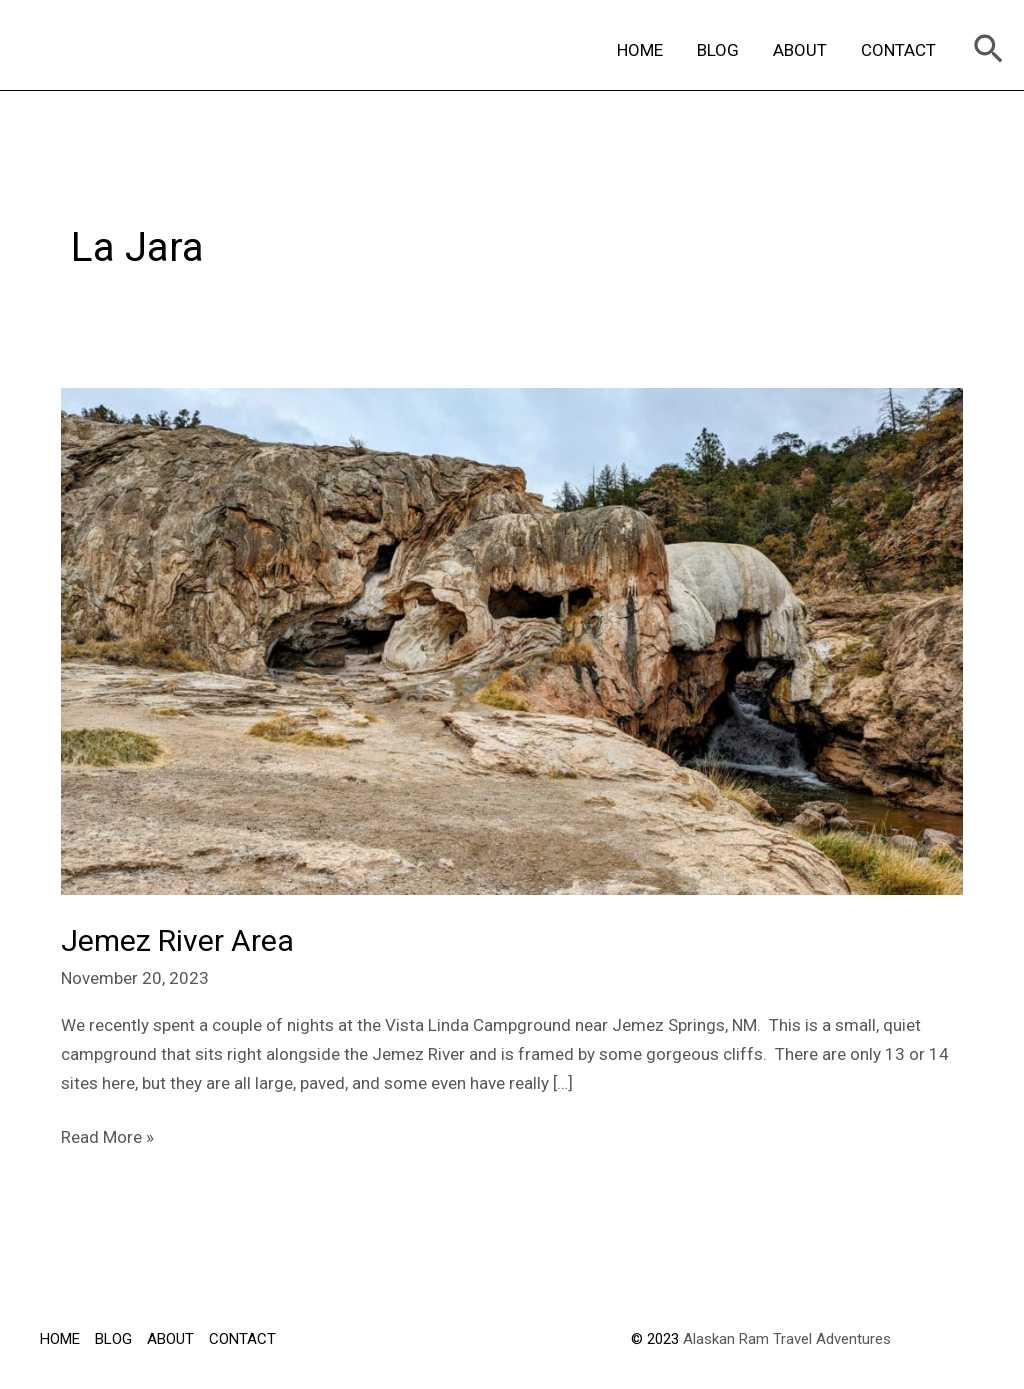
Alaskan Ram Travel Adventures (787, 1339)
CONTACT (898, 50)
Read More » (107, 1135)
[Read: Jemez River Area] (512, 640)
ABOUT (800, 50)
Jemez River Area (177, 940)
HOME (640, 50)
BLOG (718, 50)
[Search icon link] (988, 50)
